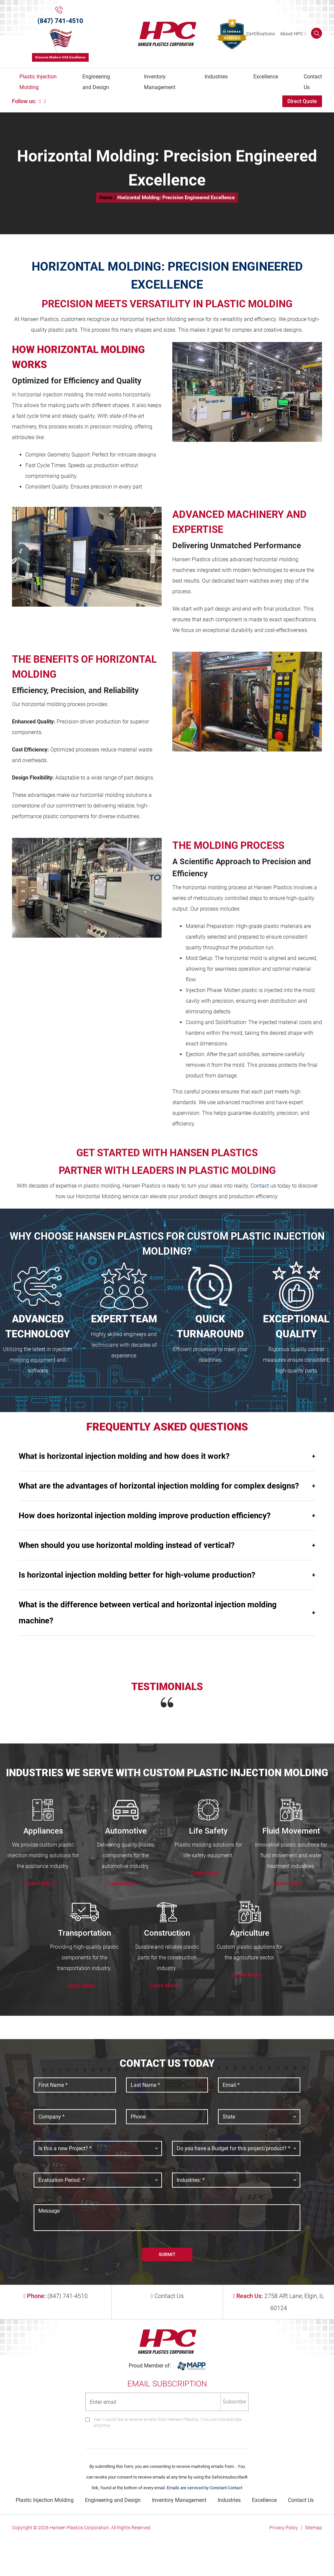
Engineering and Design (96, 81)
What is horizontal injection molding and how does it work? (167, 1456)
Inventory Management (159, 81)
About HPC (291, 33)
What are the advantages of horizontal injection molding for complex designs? (167, 1486)
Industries (216, 76)
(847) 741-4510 (60, 21)
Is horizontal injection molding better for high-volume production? (167, 1575)
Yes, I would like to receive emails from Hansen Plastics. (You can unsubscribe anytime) (168, 2422)
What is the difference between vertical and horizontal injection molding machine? (167, 1612)
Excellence (265, 76)
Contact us (263, 1186)
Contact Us (313, 81)
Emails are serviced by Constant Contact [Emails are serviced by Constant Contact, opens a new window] (204, 2487)
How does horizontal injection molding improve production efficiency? (167, 1516)
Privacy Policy (283, 2527)
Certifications (260, 33)
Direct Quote (302, 101)
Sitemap (313, 2527)
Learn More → (43, 1883)
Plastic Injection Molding (38, 81)
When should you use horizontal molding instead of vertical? (167, 1545)
